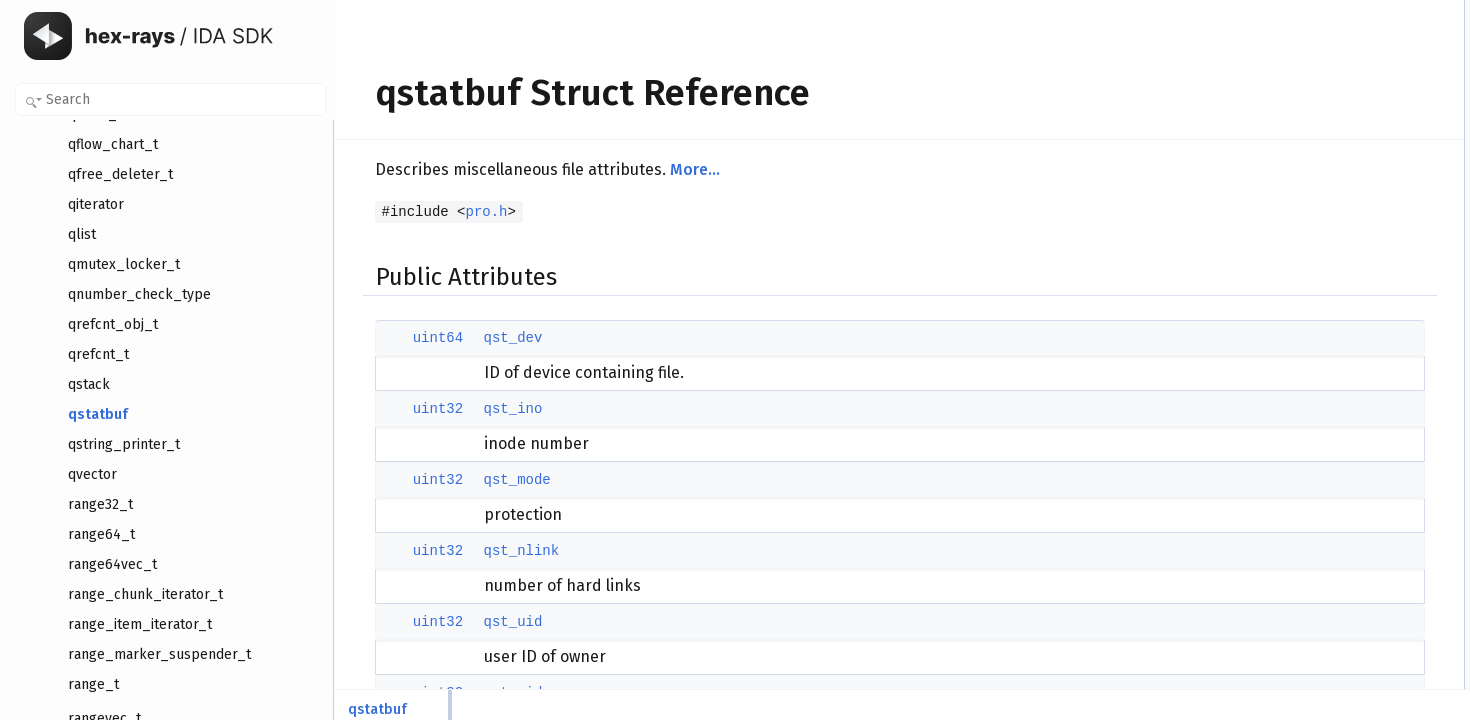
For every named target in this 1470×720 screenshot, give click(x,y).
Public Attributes (1292, 11)
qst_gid (1284, 143)
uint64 (422, 338)
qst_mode (501, 480)
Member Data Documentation (1327, 341)
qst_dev (497, 338)
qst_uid (497, 622)
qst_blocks (1293, 231)
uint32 (422, 409)
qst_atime (1291, 253)
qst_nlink (506, 551)
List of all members (1299, 649)
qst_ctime (1290, 297)
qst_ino (497, 409)
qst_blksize (1294, 209)
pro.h (471, 212)
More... (679, 169)
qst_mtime (1292, 275)
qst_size (1287, 187)
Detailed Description (1302, 319)
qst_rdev (1288, 165)
